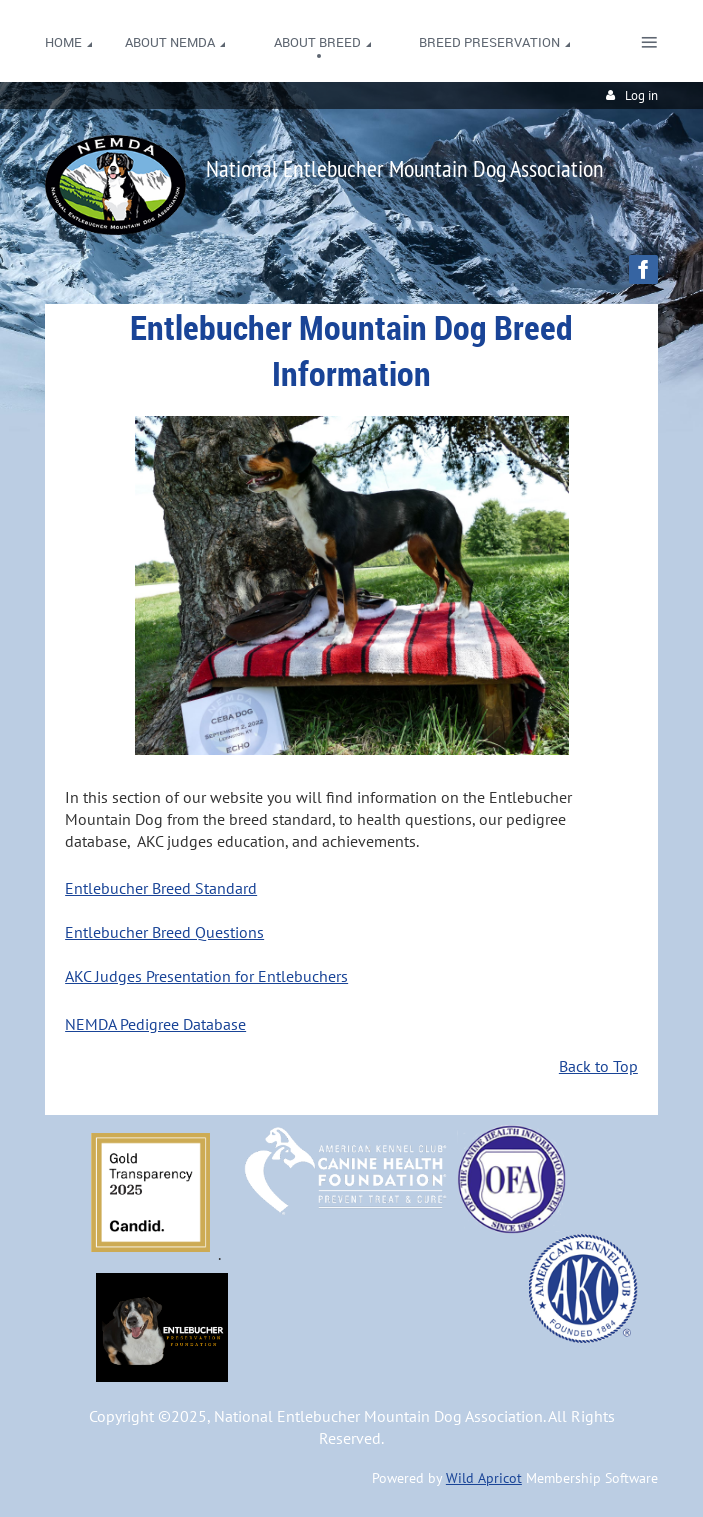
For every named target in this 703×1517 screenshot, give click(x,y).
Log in (641, 95)
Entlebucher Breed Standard (161, 888)
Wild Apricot (484, 1478)
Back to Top (598, 1066)
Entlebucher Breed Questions (164, 932)
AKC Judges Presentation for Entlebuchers (206, 976)
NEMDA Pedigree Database (155, 1024)
